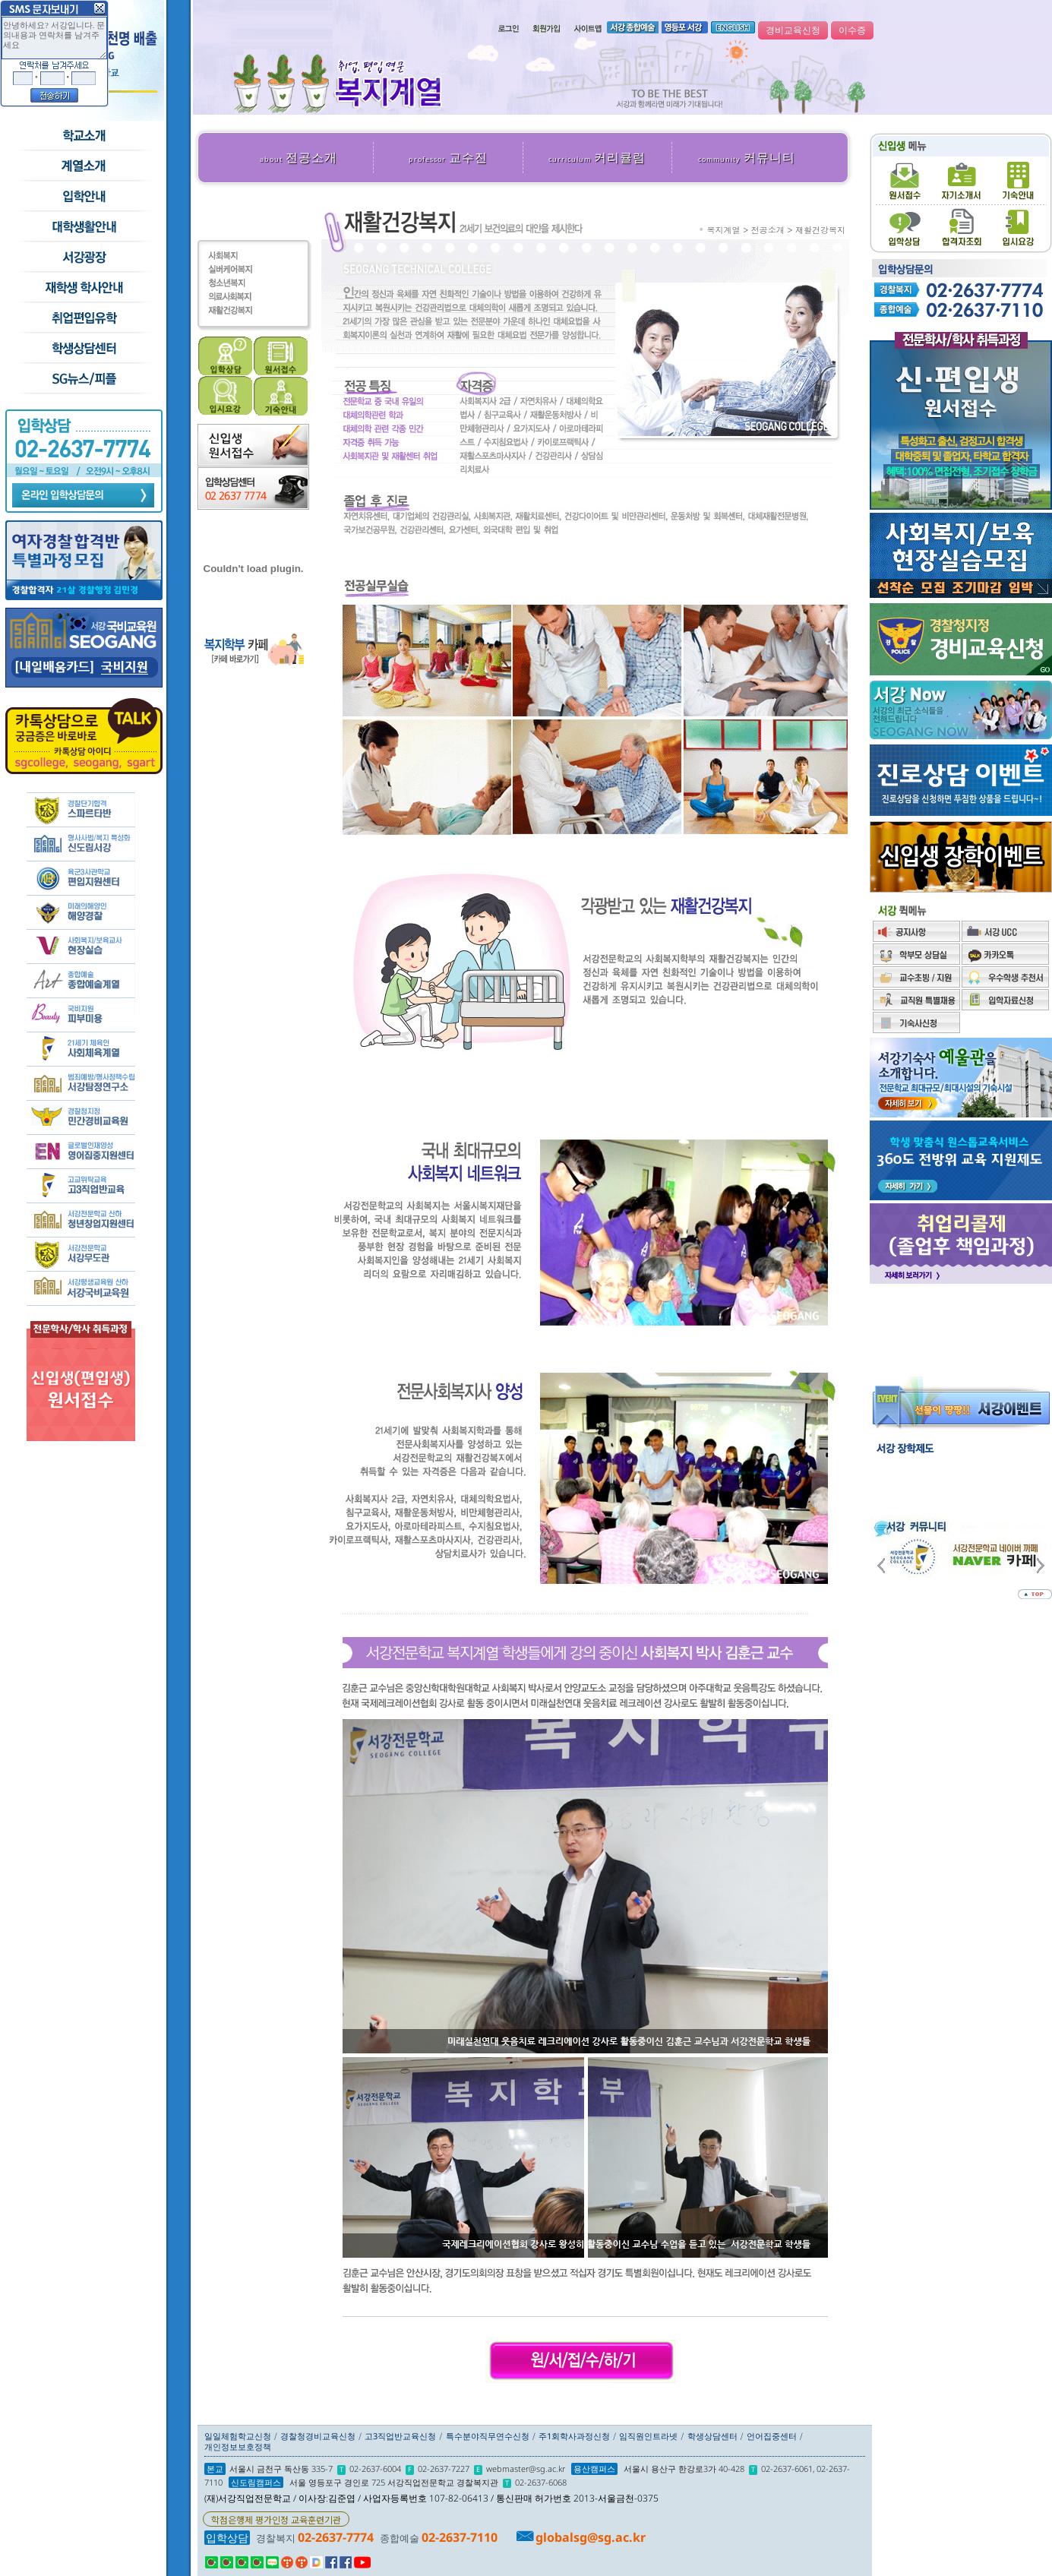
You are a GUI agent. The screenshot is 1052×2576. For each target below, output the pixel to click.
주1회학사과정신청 (574, 2436)
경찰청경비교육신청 (317, 2436)
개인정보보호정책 (237, 2446)
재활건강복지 (820, 229)
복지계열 (724, 229)
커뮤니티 (746, 157)
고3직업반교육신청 (400, 2436)
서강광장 (83, 257)
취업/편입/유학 (83, 318)
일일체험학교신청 (237, 2436)
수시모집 (83, 166)
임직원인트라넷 (648, 2436)
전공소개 (298, 157)
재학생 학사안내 (83, 288)
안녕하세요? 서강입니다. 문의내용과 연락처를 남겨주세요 (54, 38)
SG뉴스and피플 (83, 379)
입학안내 (83, 197)
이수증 (852, 30)
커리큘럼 (597, 157)
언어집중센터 (772, 2436)
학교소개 (83, 136)
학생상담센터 (83, 348)
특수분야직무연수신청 (487, 2436)
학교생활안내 (83, 227)
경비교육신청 (793, 30)
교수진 (448, 157)
